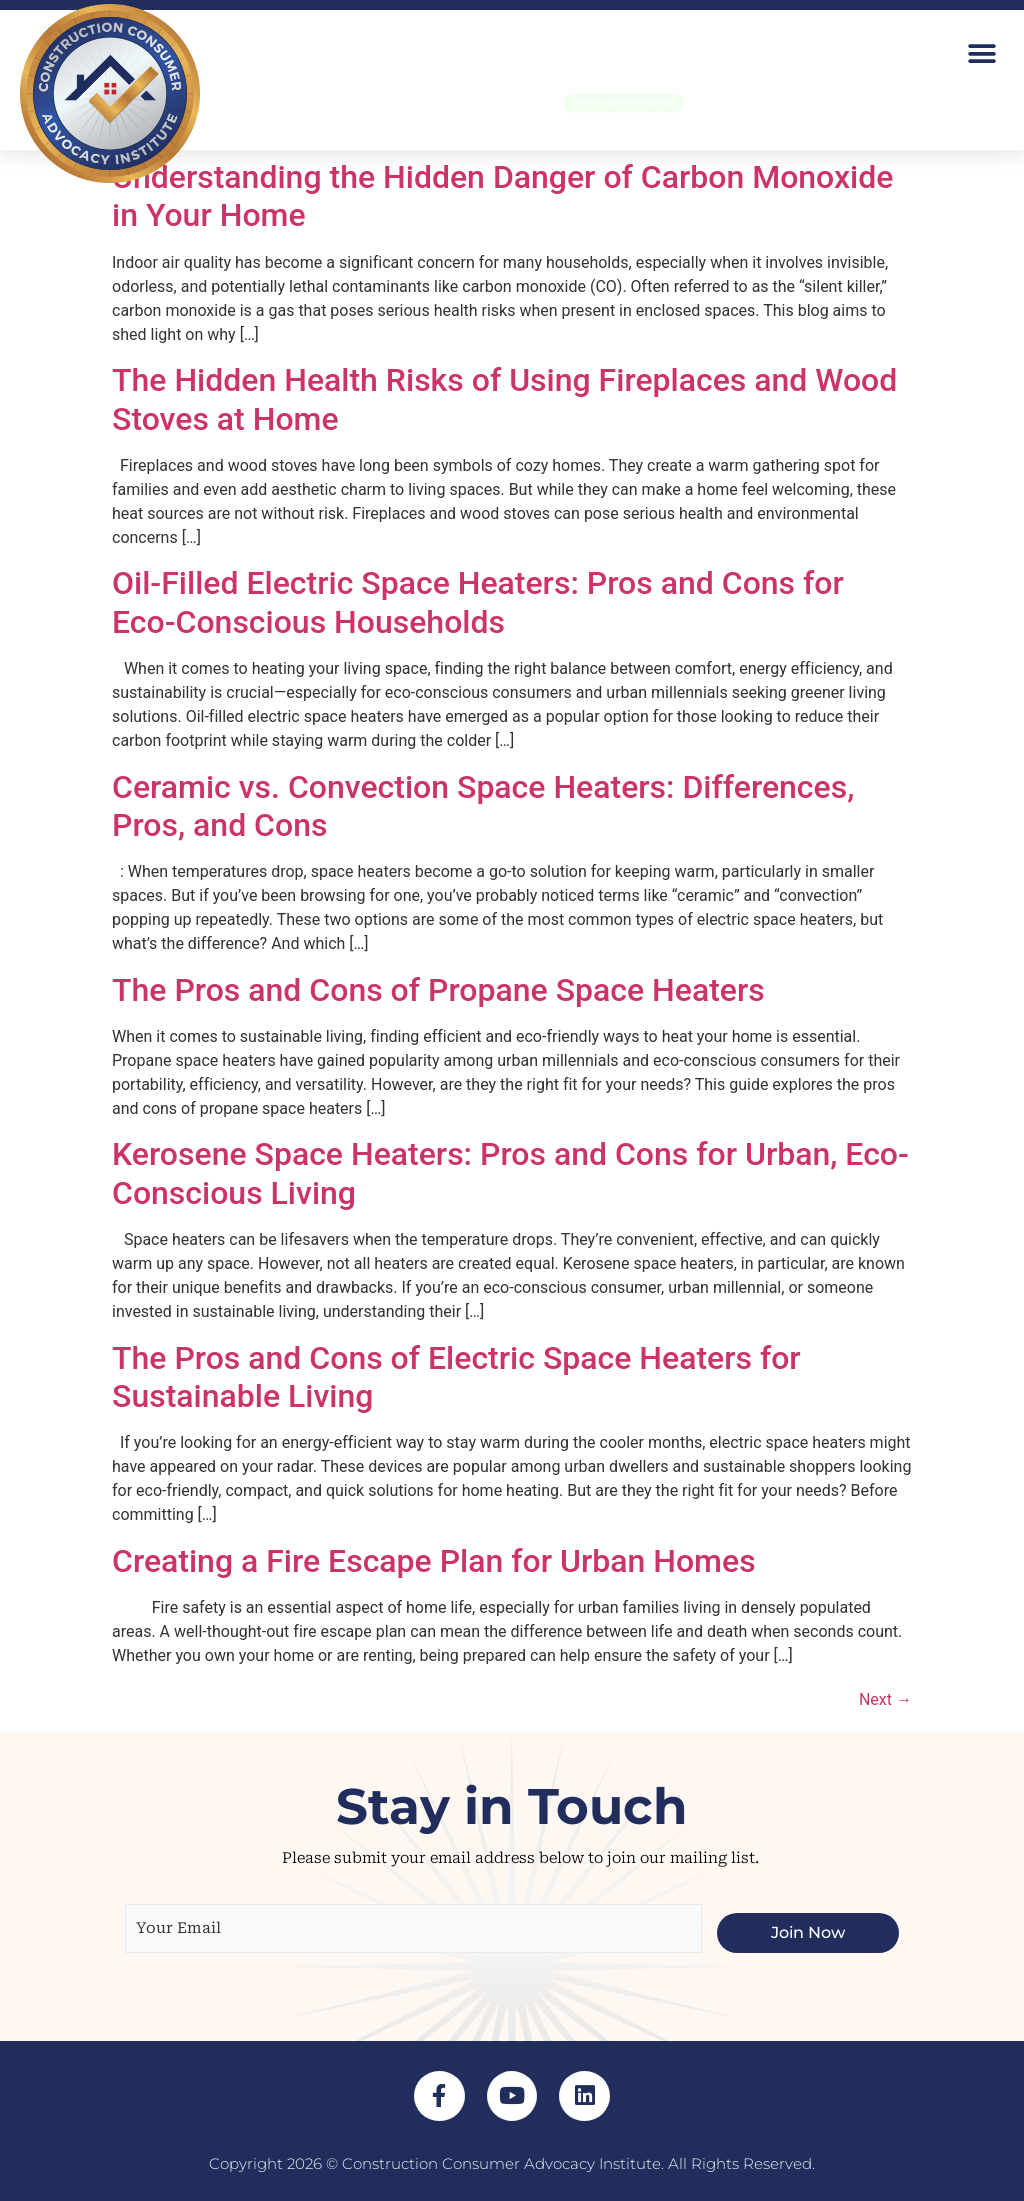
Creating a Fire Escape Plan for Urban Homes (434, 1561)
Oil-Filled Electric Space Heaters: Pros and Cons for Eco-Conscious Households (478, 602)
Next (885, 1699)
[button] (981, 53)
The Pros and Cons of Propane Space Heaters (438, 990)
